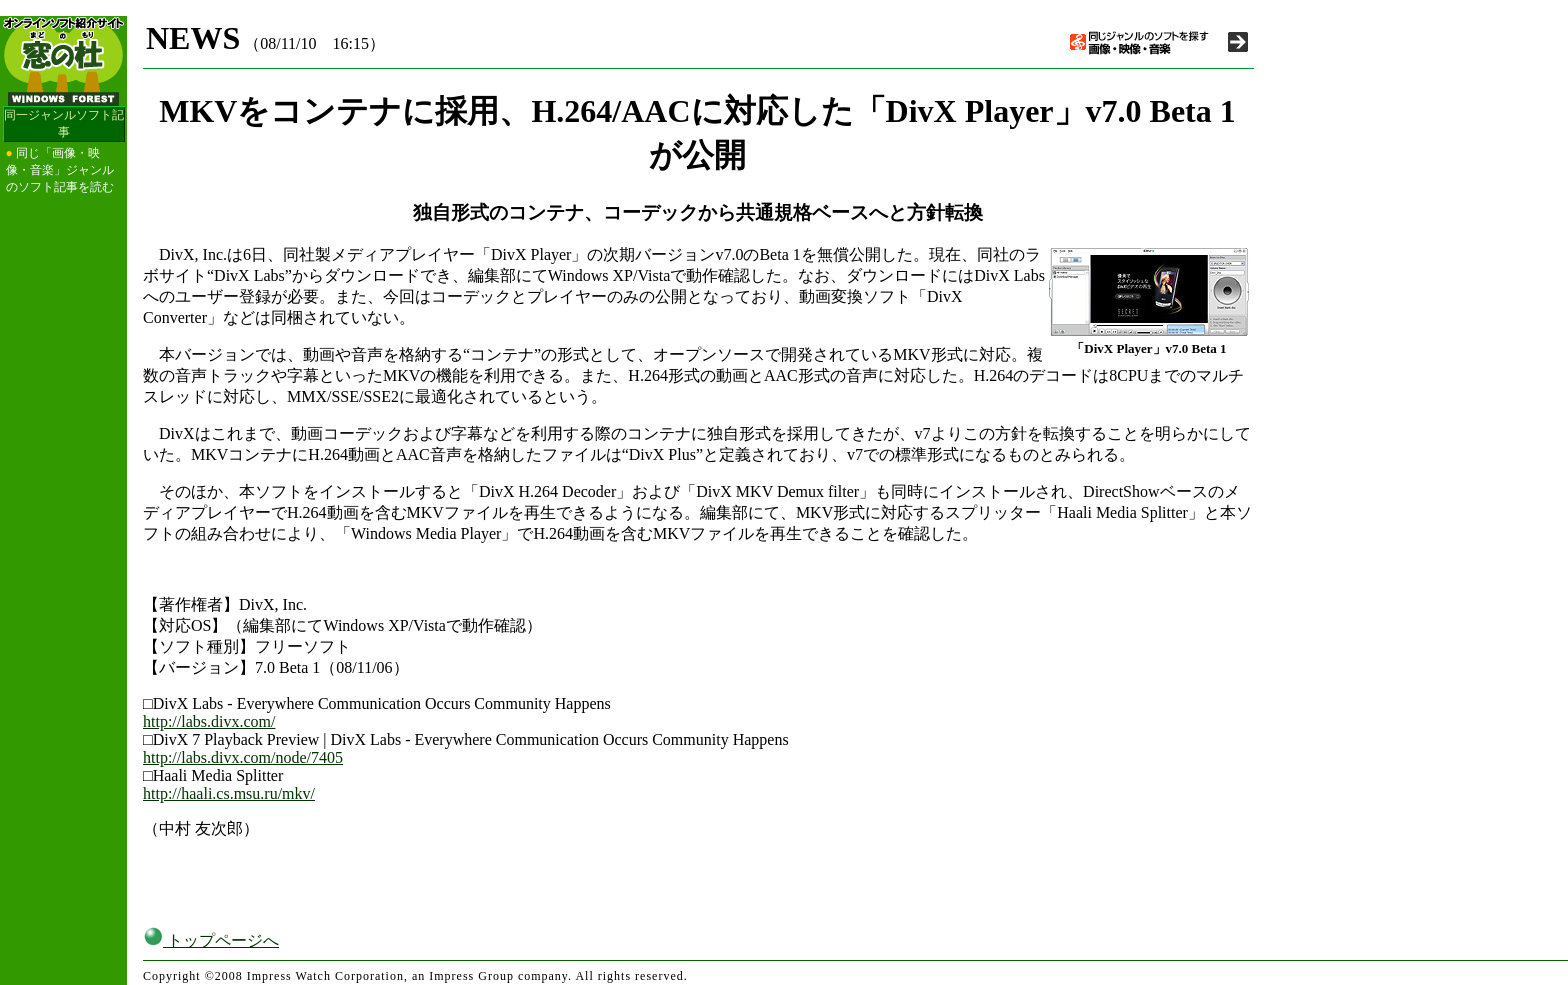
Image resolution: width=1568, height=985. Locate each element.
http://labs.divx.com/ (209, 721)
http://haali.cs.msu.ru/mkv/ (229, 793)
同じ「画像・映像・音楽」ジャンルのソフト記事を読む (60, 170)
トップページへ (211, 940)
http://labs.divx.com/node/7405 (243, 757)
